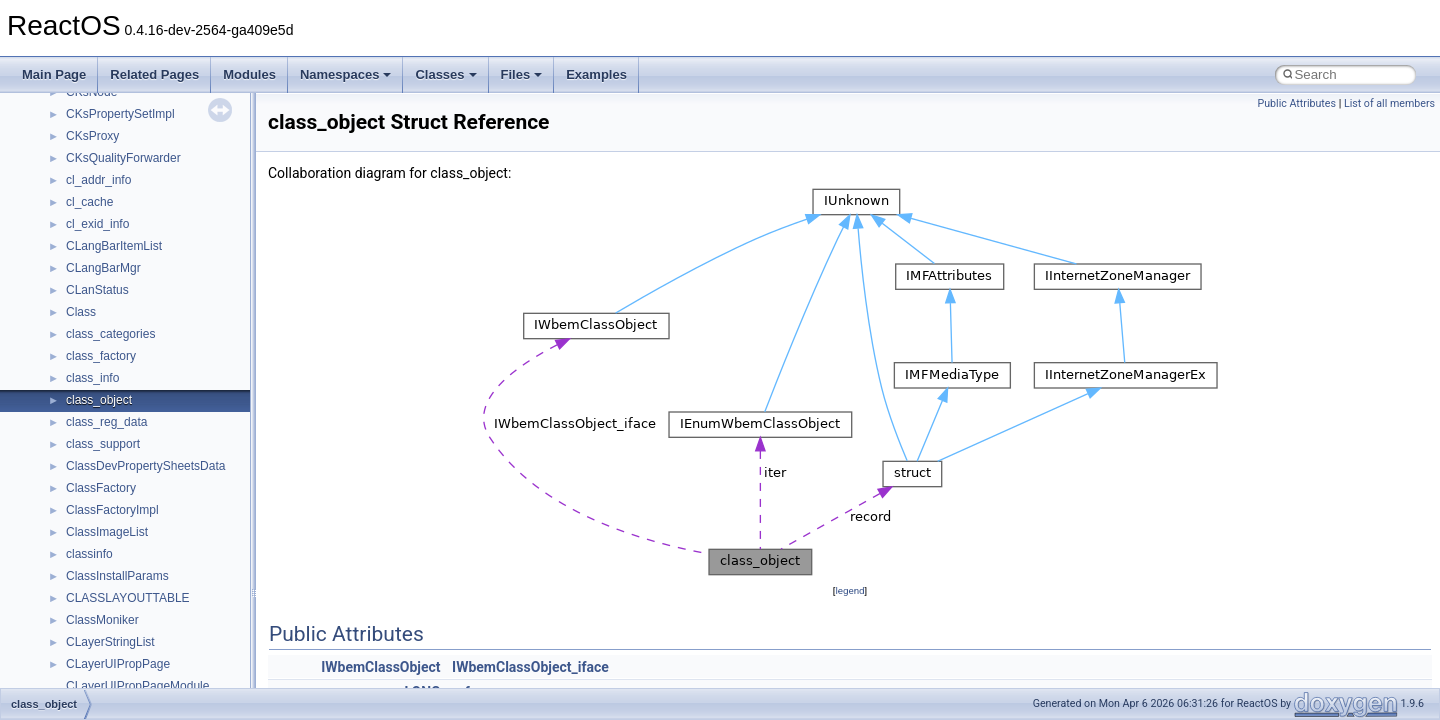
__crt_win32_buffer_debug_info (150, 321)
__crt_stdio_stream (117, 167)
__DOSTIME (100, 673)
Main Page (54, 74)
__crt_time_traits (110, 277)
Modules (249, 74)
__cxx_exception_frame (129, 453)
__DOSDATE (101, 651)
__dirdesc (92, 629)
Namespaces (346, 74)
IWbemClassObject (380, 667)
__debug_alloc (105, 563)
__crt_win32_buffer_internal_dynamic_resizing (189, 365)
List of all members (1389, 103)
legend (849, 590)
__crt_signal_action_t (122, 145)
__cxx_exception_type (125, 475)
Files (522, 74)
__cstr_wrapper (107, 431)
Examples (596, 74)
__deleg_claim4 (108, 585)
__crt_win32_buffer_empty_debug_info (169, 343)
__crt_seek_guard (114, 123)
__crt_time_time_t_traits (130, 211)
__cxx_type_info (109, 519)
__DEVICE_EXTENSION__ (139, 607)
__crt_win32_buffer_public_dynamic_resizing (185, 409)
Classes (445, 74)
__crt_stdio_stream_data (132, 189)
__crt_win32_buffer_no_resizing (151, 387)
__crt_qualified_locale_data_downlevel (169, 101)
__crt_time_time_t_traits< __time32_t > (170, 233)
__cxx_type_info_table (125, 541)
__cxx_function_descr (124, 497)
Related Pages (154, 74)
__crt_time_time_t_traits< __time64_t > (170, 255)
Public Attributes (1296, 103)
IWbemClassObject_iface (530, 667)
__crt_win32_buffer (117, 299)
